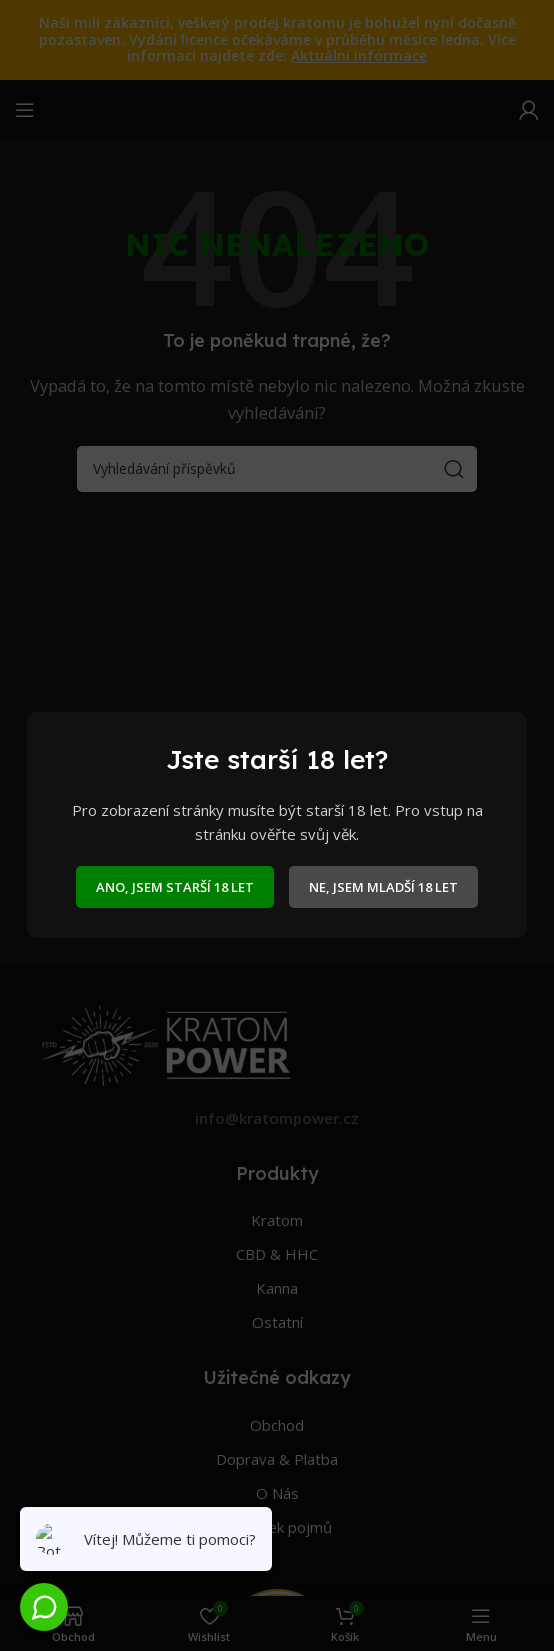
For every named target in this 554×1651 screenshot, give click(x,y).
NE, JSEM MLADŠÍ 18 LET (383, 887)
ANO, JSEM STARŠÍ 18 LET (175, 887)
